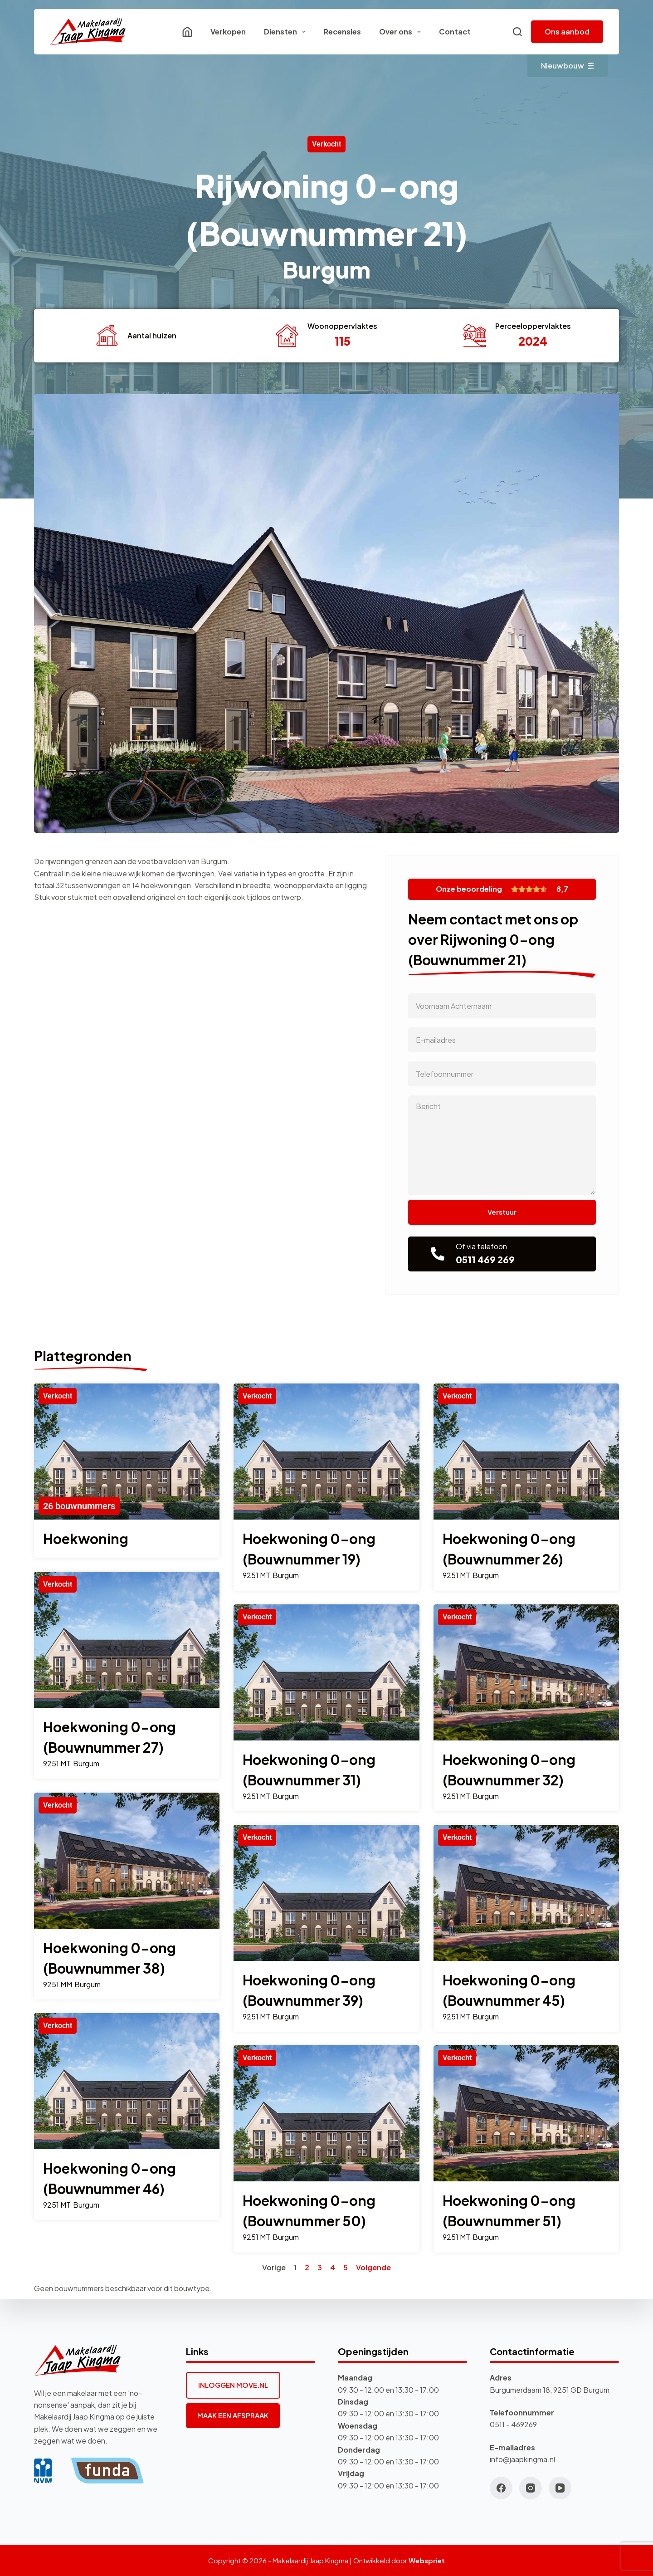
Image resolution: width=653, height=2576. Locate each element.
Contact (455, 31)
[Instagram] (530, 2488)
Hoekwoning (85, 1538)
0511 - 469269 (513, 2424)
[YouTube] (560, 2488)
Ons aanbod (567, 31)
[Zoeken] (517, 31)
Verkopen (228, 31)
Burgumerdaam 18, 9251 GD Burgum (549, 2390)
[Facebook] (501, 2488)
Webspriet (427, 2560)
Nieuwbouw (567, 65)
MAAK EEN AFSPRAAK (232, 2415)
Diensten (286, 31)
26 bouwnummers (79, 1506)
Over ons (401, 31)
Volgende (373, 2267)
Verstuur (502, 1211)
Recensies (342, 31)
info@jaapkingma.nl (522, 2459)
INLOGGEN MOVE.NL (233, 2384)
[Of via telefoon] (437, 1254)
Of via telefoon (481, 1246)
